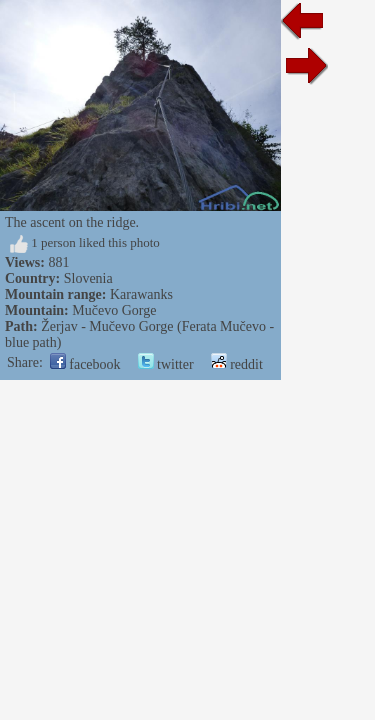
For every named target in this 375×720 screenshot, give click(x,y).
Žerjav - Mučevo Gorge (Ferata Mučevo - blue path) (187, 326)
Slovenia (88, 278)
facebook (85, 348)
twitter (166, 348)
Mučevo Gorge (114, 310)
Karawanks (141, 294)
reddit (237, 348)
